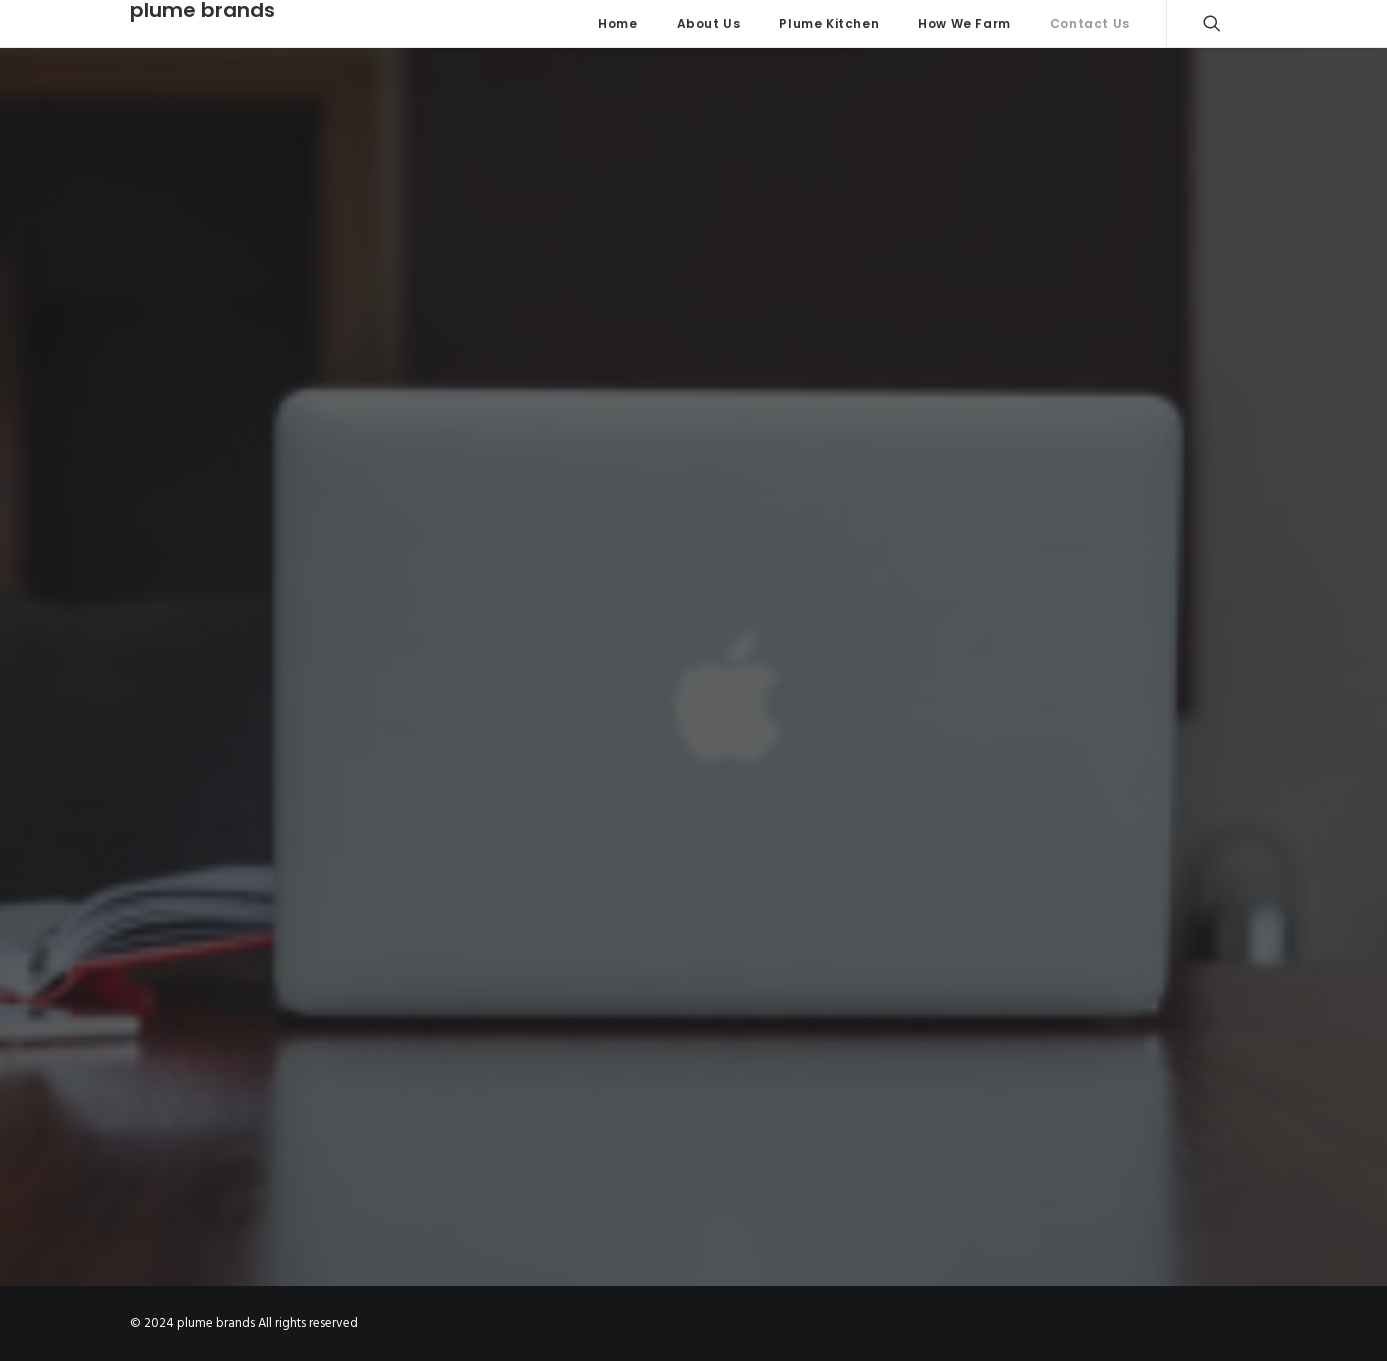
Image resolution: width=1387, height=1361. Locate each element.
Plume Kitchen (829, 23)
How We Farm (964, 23)
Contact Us (1090, 23)
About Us (709, 23)
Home (617, 23)
